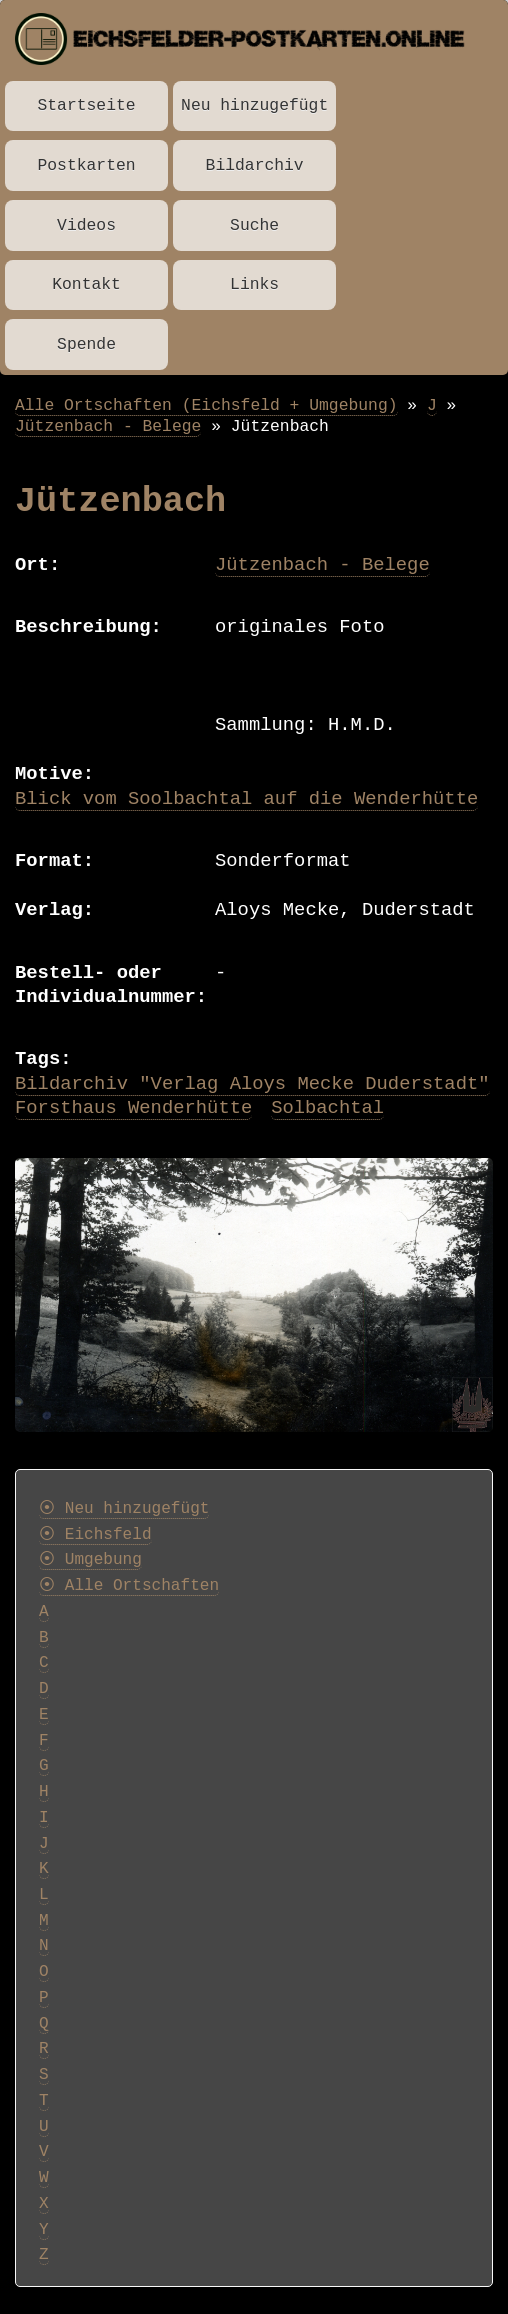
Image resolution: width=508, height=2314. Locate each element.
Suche (254, 225)
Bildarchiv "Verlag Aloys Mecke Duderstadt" (252, 1084)
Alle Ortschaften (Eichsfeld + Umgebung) (206, 405)
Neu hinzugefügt (254, 105)
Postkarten (87, 165)
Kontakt (86, 284)
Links (254, 284)
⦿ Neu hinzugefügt (124, 1509)
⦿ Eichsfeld (95, 1535)
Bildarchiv (255, 165)
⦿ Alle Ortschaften (129, 1586)
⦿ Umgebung (90, 1560)
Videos (86, 225)
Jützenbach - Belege (108, 426)
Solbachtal (327, 1108)
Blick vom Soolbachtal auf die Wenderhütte (246, 799)
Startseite (87, 105)
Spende (86, 344)
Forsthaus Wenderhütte (133, 1108)
